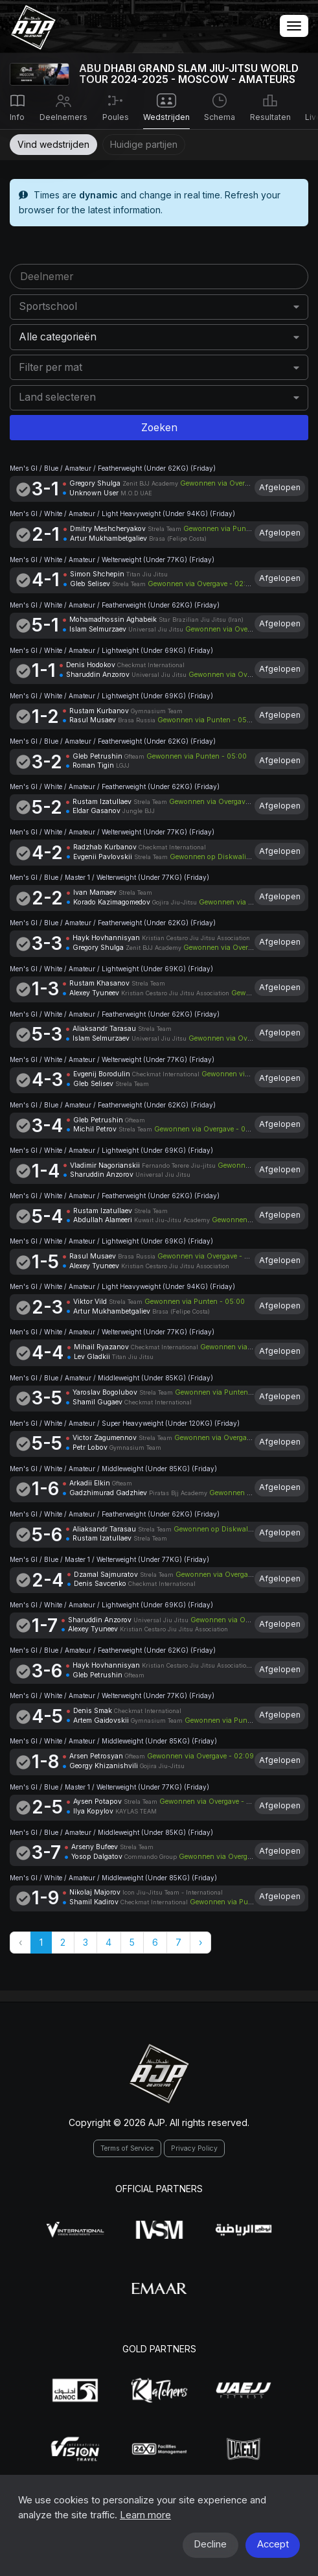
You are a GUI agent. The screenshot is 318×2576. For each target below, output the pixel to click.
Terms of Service (126, 2148)
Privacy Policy (194, 2148)
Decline (210, 2544)
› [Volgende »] (200, 1942)
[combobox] (159, 307)
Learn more (145, 2515)
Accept (273, 2544)
